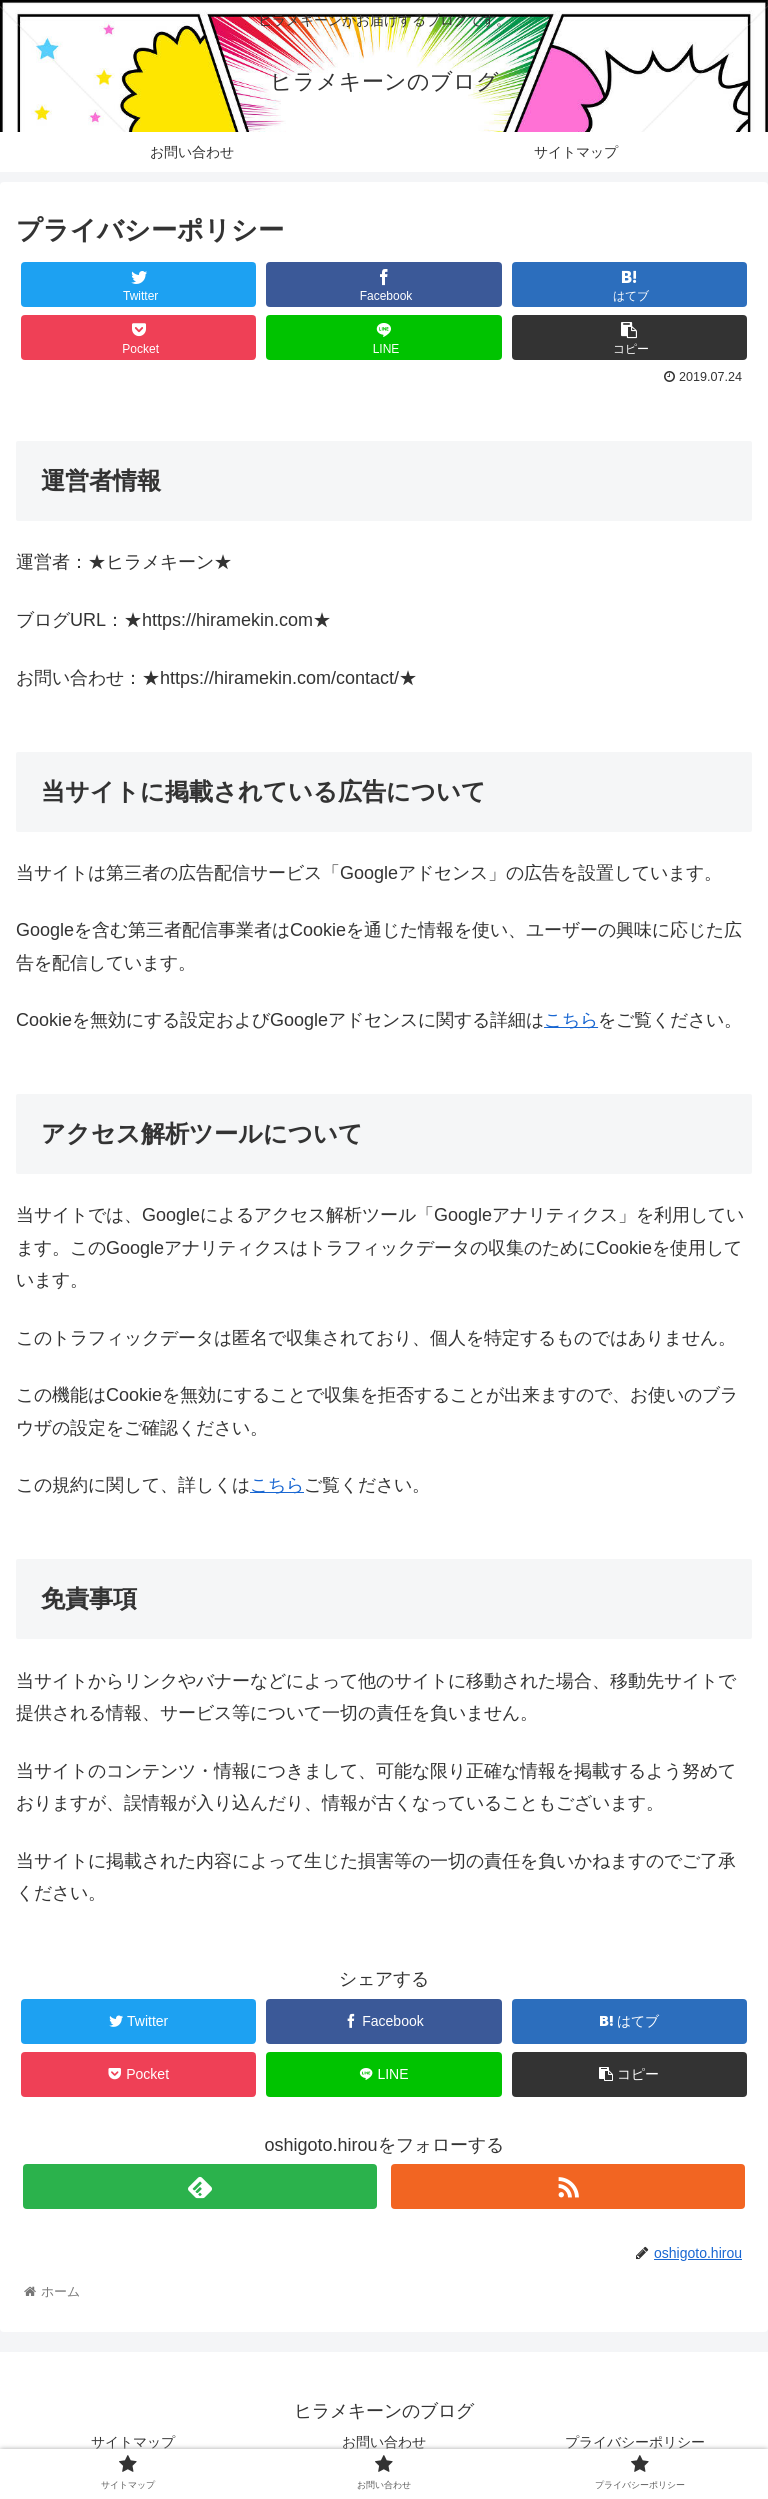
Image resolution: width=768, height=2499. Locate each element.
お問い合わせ (384, 2442)
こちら (571, 1020)
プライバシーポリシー (635, 2442)
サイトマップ (133, 2442)
